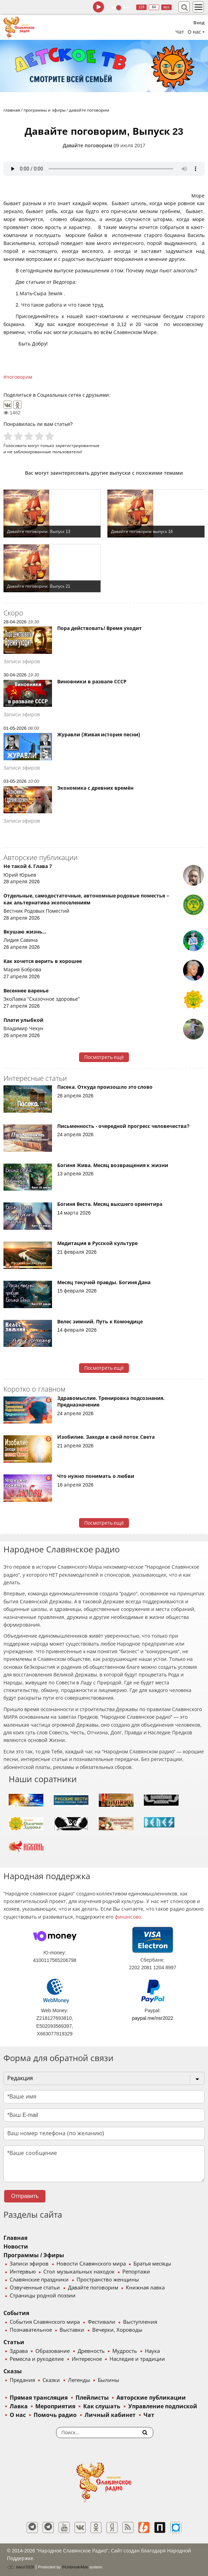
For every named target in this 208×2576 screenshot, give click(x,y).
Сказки (51, 2380)
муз (166, 7)
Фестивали (101, 2322)
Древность (91, 2351)
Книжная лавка (145, 2287)
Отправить (24, 2196)
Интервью (23, 2272)
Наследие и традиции (137, 2359)
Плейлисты (92, 2398)
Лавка (19, 2406)
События (16, 2313)
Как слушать (101, 2406)
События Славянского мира (45, 2322)
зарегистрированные (77, 445)
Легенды (79, 2380)
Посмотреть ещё (104, 1057)
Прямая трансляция (39, 2398)
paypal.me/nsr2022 (152, 2018)
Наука (152, 2351)
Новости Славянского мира (91, 2264)
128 (142, 7)
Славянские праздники (39, 2280)
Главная (15, 2238)
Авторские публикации (150, 2398)
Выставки (72, 2330)
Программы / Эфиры (33, 2255)
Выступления (140, 2322)
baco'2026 (20, 2567)
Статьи (13, 2342)
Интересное (87, 2359)
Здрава (19, 2351)
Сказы (12, 2371)
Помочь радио (55, 2415)
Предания (22, 2380)
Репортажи (136, 2272)
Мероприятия (55, 2406)
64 (154, 7)
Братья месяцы (152, 2264)
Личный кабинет (110, 2415)
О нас (18, 2415)
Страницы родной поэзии (43, 2295)
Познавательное (31, 2330)
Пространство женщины (108, 2280)
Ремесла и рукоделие (37, 2359)
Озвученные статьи (35, 2287)
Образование (52, 2351)
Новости (15, 2247)
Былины (108, 2380)
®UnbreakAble (75, 2567)
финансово (128, 1917)
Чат (179, 32)
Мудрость (124, 2351)
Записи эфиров (29, 2264)
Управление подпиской (162, 2406)
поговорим (19, 377)
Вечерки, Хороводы (117, 2330)
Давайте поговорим (87, 145)
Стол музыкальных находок (78, 2272)
